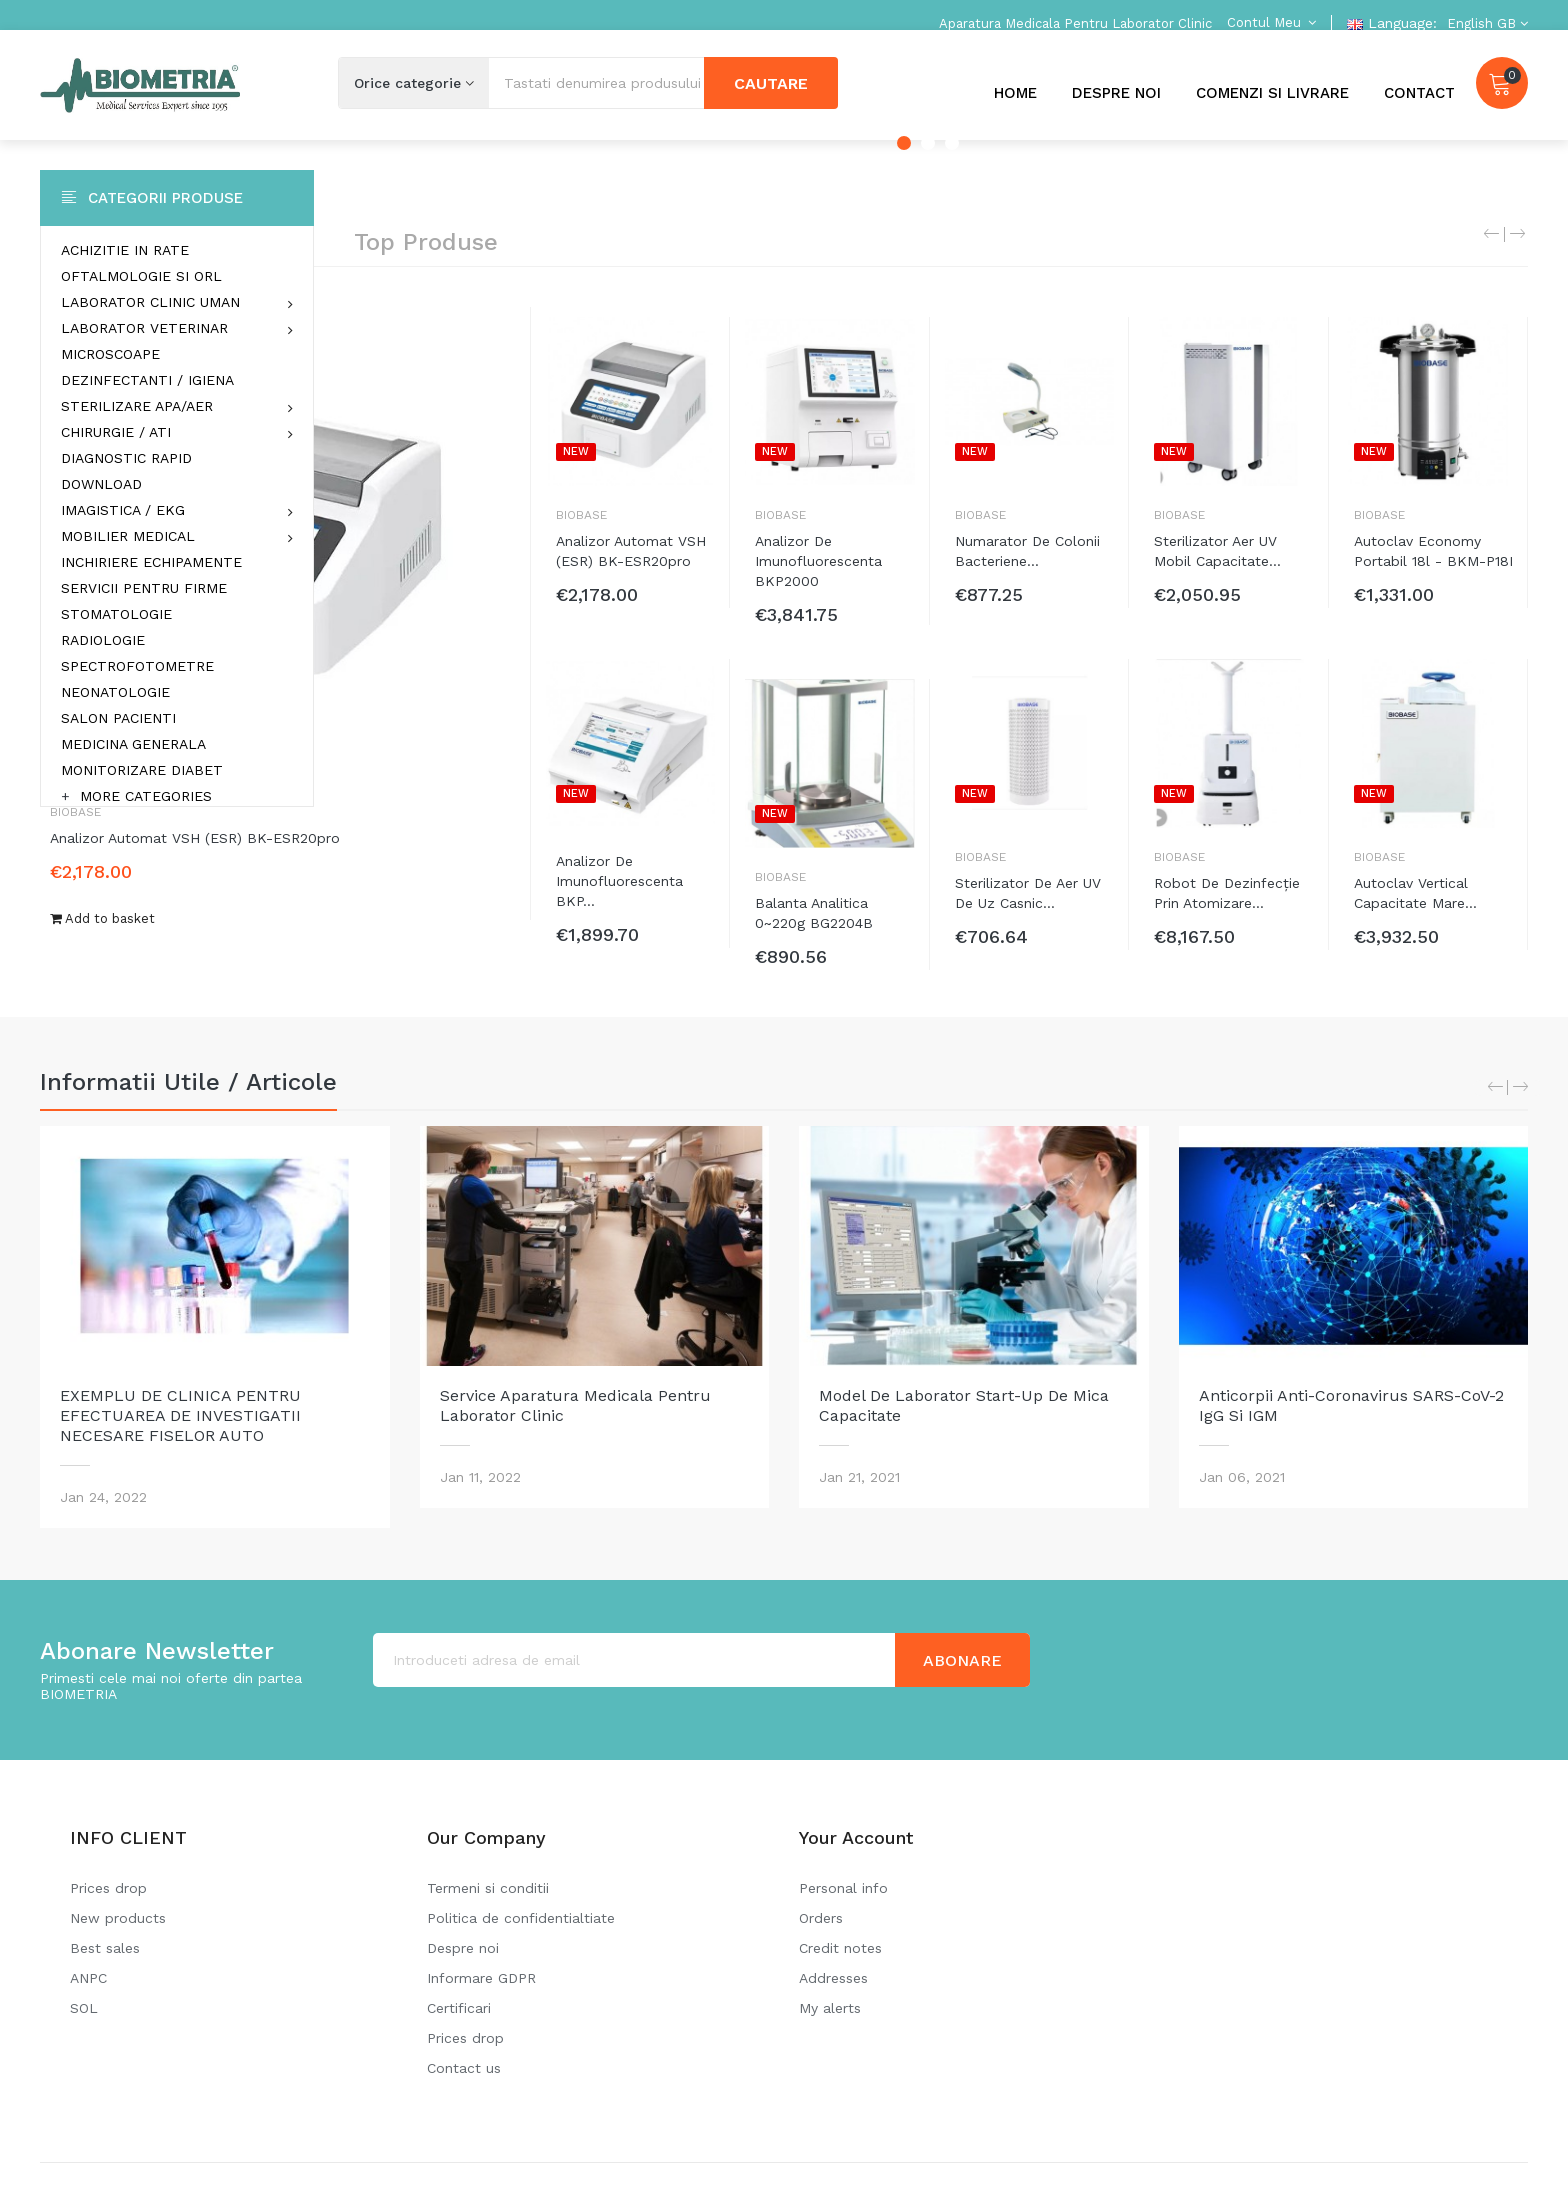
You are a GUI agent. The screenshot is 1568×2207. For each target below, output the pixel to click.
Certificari (459, 2008)
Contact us (464, 2068)
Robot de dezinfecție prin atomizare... (1227, 893)
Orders (821, 1918)
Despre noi (463, 1948)
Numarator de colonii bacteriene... (1027, 551)
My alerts (830, 2008)
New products (118, 1918)
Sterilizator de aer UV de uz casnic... (1028, 893)
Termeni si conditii (488, 1888)
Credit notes (840, 1948)
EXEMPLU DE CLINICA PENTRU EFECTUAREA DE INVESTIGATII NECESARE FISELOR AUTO (180, 1415)
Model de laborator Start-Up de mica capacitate (964, 1405)
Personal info (843, 1888)
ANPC (88, 1978)
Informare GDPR (481, 1978)
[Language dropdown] (1485, 23)
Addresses (833, 1978)
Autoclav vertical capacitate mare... (1415, 893)
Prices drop (108, 1888)
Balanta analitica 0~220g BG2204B (814, 913)
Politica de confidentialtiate (521, 1918)
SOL (84, 2008)
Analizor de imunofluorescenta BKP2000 (818, 561)
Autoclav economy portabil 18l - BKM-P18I (1433, 551)
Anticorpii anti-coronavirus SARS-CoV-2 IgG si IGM (1351, 1405)
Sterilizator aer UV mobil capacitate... (1217, 551)
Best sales (105, 1948)
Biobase (581, 515)
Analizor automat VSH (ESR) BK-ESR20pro (195, 838)
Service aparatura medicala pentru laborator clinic (575, 1405)
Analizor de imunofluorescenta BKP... (619, 881)
